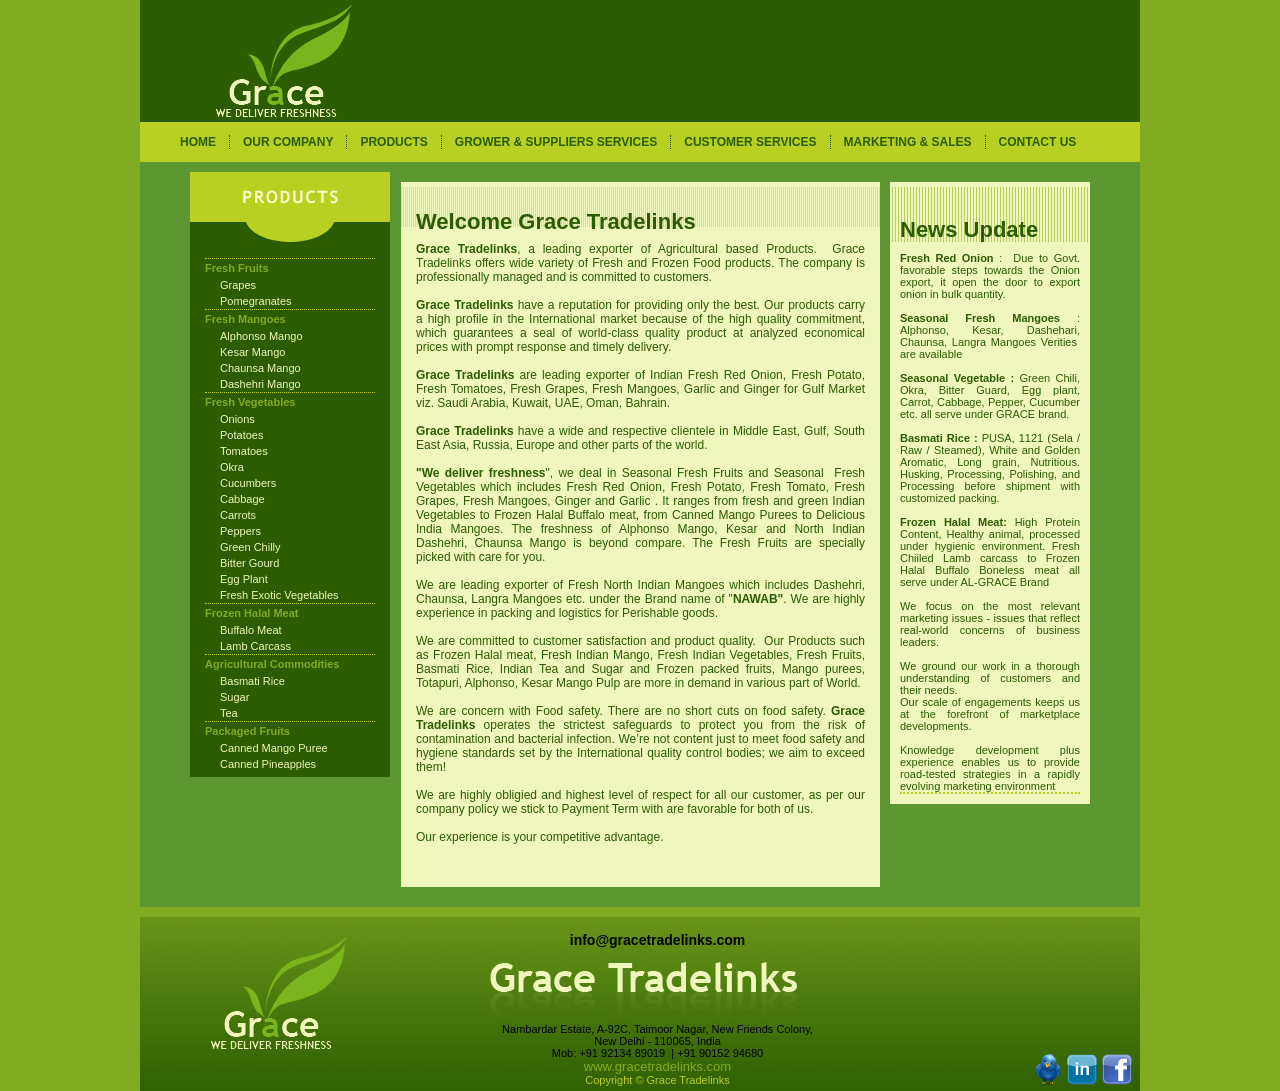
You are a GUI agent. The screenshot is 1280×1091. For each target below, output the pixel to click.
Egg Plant (244, 579)
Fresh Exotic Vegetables (279, 595)
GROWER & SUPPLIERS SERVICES (556, 142)
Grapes (238, 285)
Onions (237, 419)
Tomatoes (244, 451)
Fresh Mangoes (245, 319)
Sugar (234, 697)
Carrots (238, 515)
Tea (229, 713)
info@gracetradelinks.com (657, 940)
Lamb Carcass (255, 646)
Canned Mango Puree (274, 748)
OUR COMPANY (288, 142)
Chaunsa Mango (260, 368)
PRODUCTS (393, 142)
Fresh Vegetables (250, 402)
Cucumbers (248, 483)
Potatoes (241, 435)
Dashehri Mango (260, 384)
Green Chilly (250, 547)
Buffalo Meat (251, 630)
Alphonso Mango (261, 336)
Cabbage (242, 499)
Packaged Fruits (247, 731)
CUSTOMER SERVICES (750, 142)
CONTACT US (1038, 142)
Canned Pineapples (268, 764)
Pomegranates (256, 301)
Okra (232, 467)
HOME (198, 142)
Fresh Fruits (237, 268)
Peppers (240, 531)
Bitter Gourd (249, 563)
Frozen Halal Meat (252, 613)
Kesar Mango (252, 352)
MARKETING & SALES (908, 142)
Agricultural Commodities (272, 664)
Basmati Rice (252, 681)
